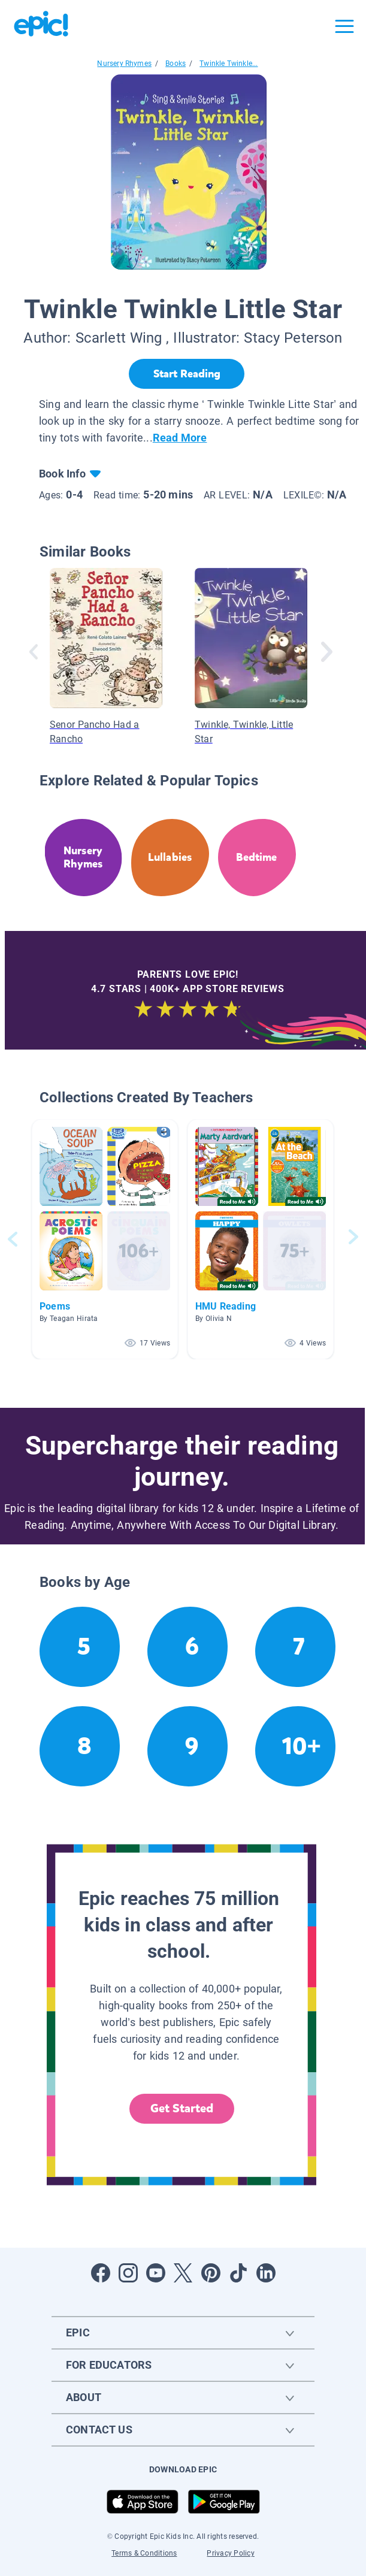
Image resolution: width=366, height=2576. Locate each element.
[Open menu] (344, 26)
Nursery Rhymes (124, 63)
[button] (105, 1239)
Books (175, 63)
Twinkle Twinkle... (228, 63)
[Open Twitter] (183, 2272)
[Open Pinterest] (210, 2272)
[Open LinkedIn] (266, 2272)
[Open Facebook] (100, 2272)
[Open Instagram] (128, 2272)
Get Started (182, 2108)
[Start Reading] (186, 374)
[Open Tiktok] (238, 2272)
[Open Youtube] (155, 2272)
